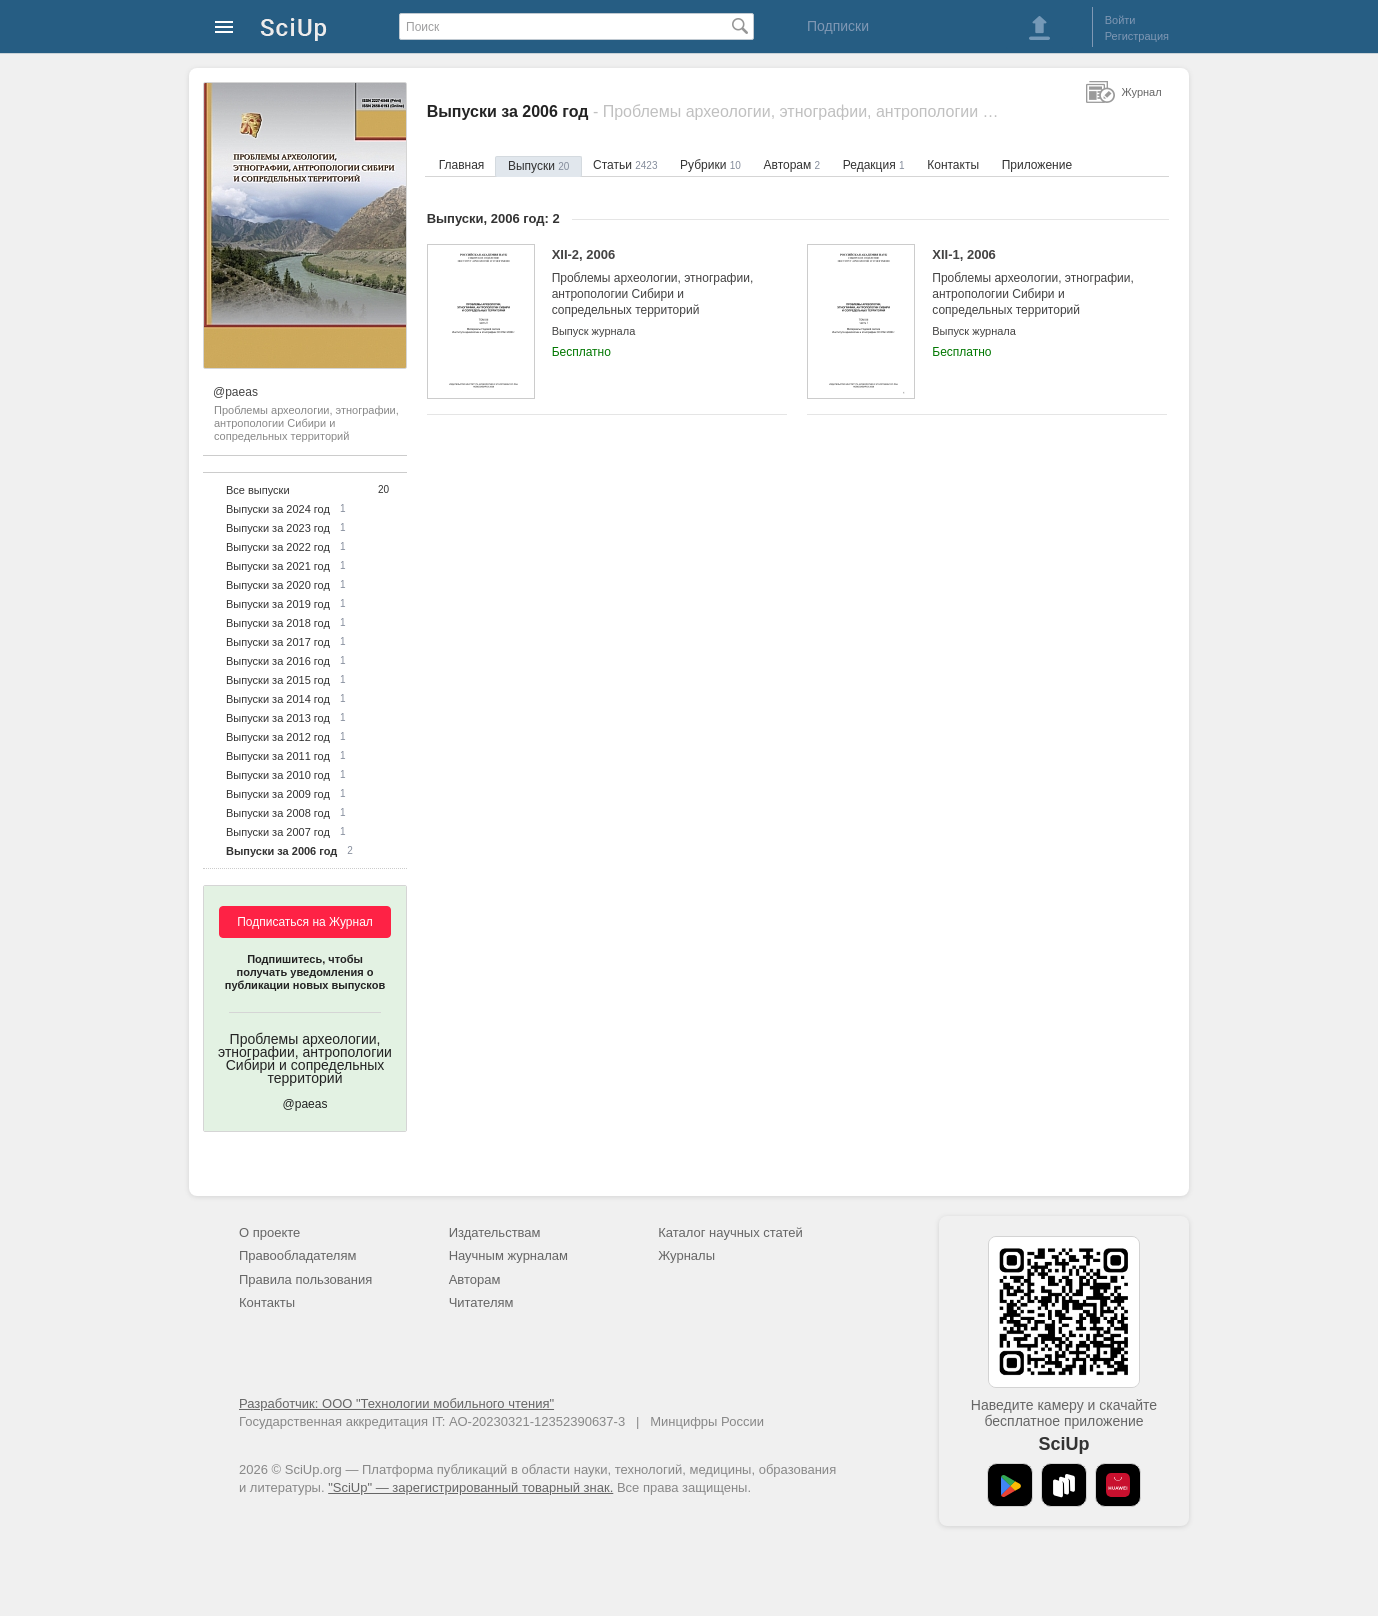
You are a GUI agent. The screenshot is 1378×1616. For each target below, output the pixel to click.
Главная (462, 165)
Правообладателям (297, 1255)
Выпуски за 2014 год (278, 699)
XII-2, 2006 (654, 282)
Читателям (481, 1302)
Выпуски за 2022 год (278, 547)
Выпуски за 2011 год (278, 756)
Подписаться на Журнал (305, 922)
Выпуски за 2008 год (278, 813)
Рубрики (710, 165)
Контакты (953, 165)
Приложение (1037, 165)
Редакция (874, 165)
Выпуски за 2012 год (278, 737)
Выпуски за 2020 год (278, 585)
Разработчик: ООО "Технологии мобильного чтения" (396, 1403)
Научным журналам (508, 1255)
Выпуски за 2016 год (278, 661)
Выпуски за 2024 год (278, 509)
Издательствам (495, 1232)
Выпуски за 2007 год (278, 832)
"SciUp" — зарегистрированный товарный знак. (470, 1487)
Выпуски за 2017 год (278, 642)
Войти (1120, 20)
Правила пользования (305, 1279)
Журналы (686, 1255)
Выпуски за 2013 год (278, 718)
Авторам (792, 165)
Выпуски (538, 166)
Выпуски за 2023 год (278, 528)
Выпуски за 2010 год (278, 775)
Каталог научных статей (730, 1232)
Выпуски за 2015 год (278, 680)
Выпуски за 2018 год (278, 623)
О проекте (269, 1232)
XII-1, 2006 (1034, 282)
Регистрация (1137, 36)
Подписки (838, 26)
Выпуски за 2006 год (281, 851)
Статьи (625, 165)
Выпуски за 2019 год (278, 604)
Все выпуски (258, 490)
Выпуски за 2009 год (278, 794)
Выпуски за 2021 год (278, 566)
